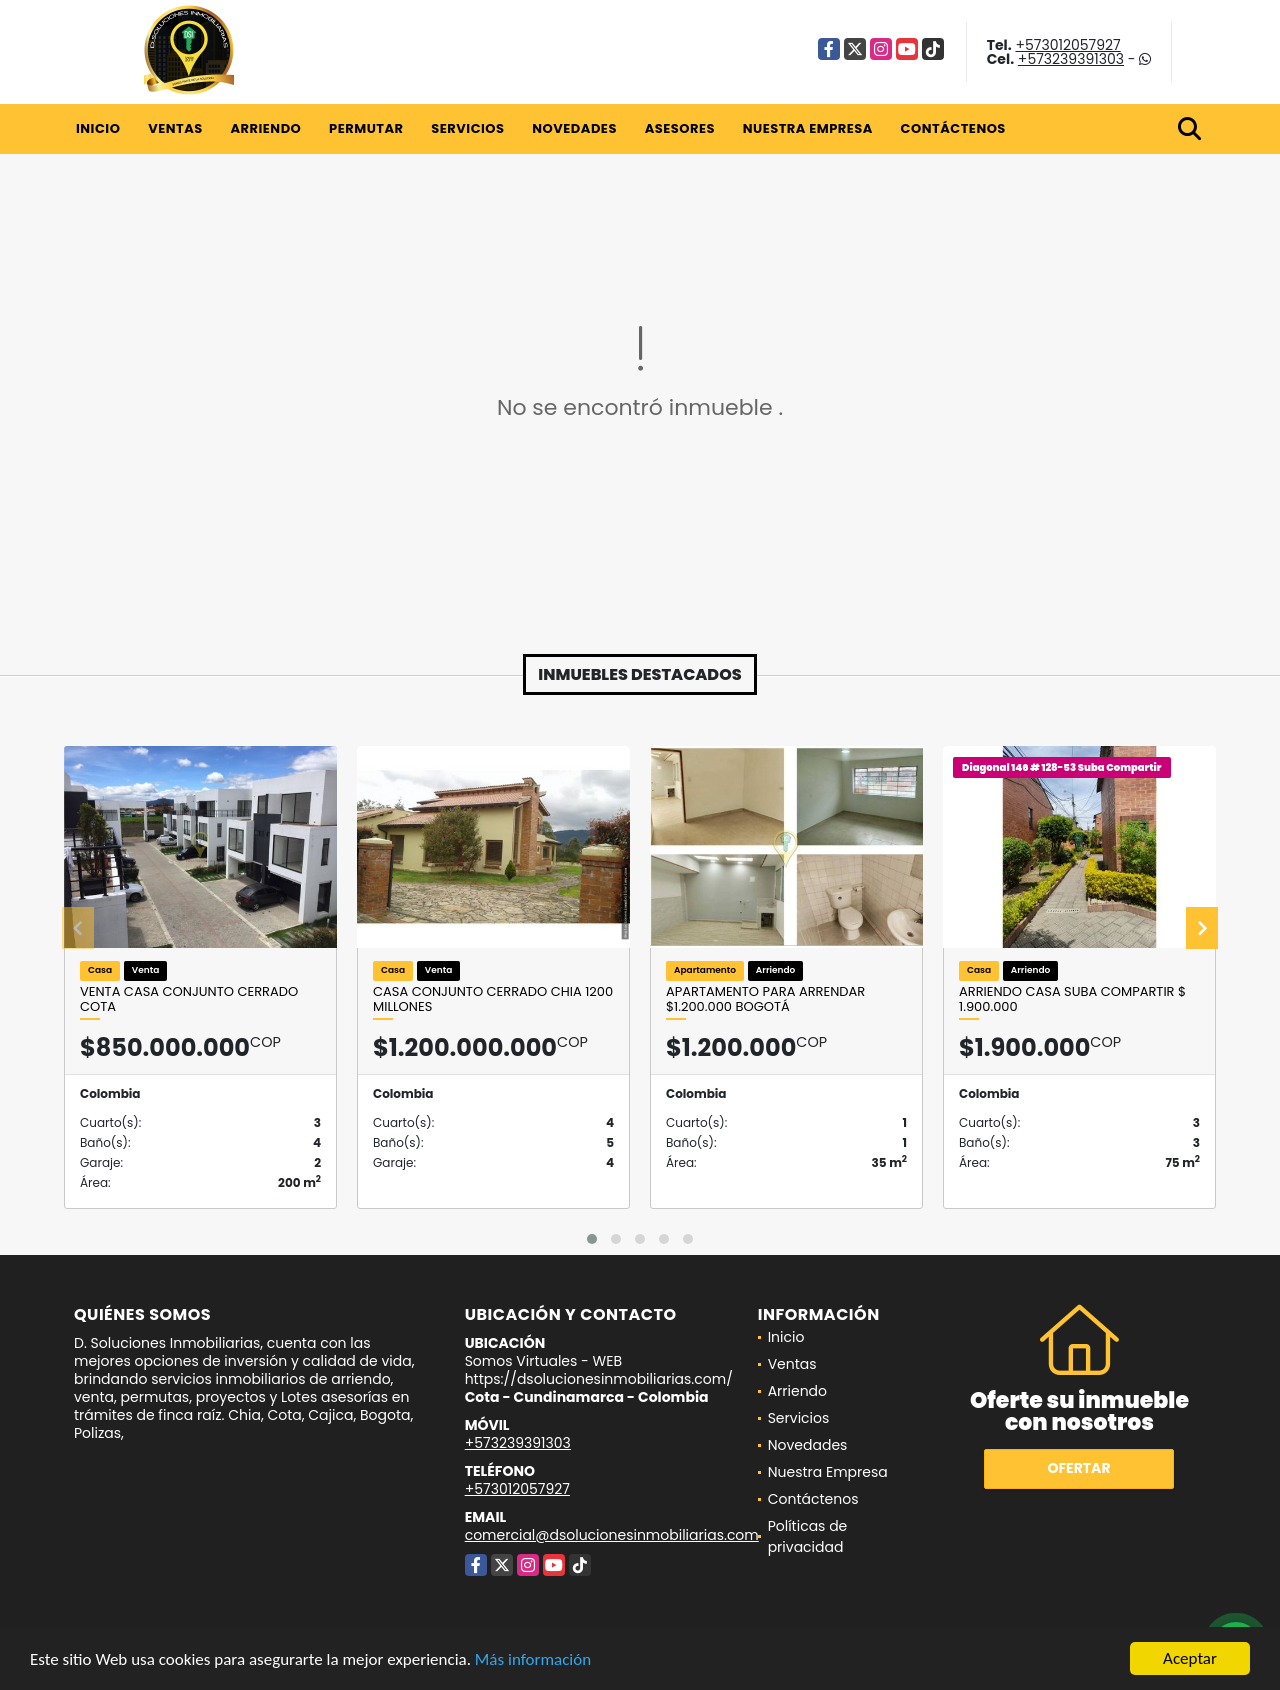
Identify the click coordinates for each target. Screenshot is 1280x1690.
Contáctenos (953, 128)
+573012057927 (1067, 45)
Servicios (467, 128)
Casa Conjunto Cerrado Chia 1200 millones (493, 999)
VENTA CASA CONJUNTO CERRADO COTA (189, 999)
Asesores (680, 128)
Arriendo (265, 128)
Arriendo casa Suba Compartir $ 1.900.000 (1072, 999)
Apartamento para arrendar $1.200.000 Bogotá (765, 999)
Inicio (98, 128)
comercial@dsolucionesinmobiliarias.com (612, 1535)
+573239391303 (1071, 59)
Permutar (366, 128)
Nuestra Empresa (808, 128)
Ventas (175, 128)
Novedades (574, 128)
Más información (533, 1660)
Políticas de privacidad (808, 1536)
